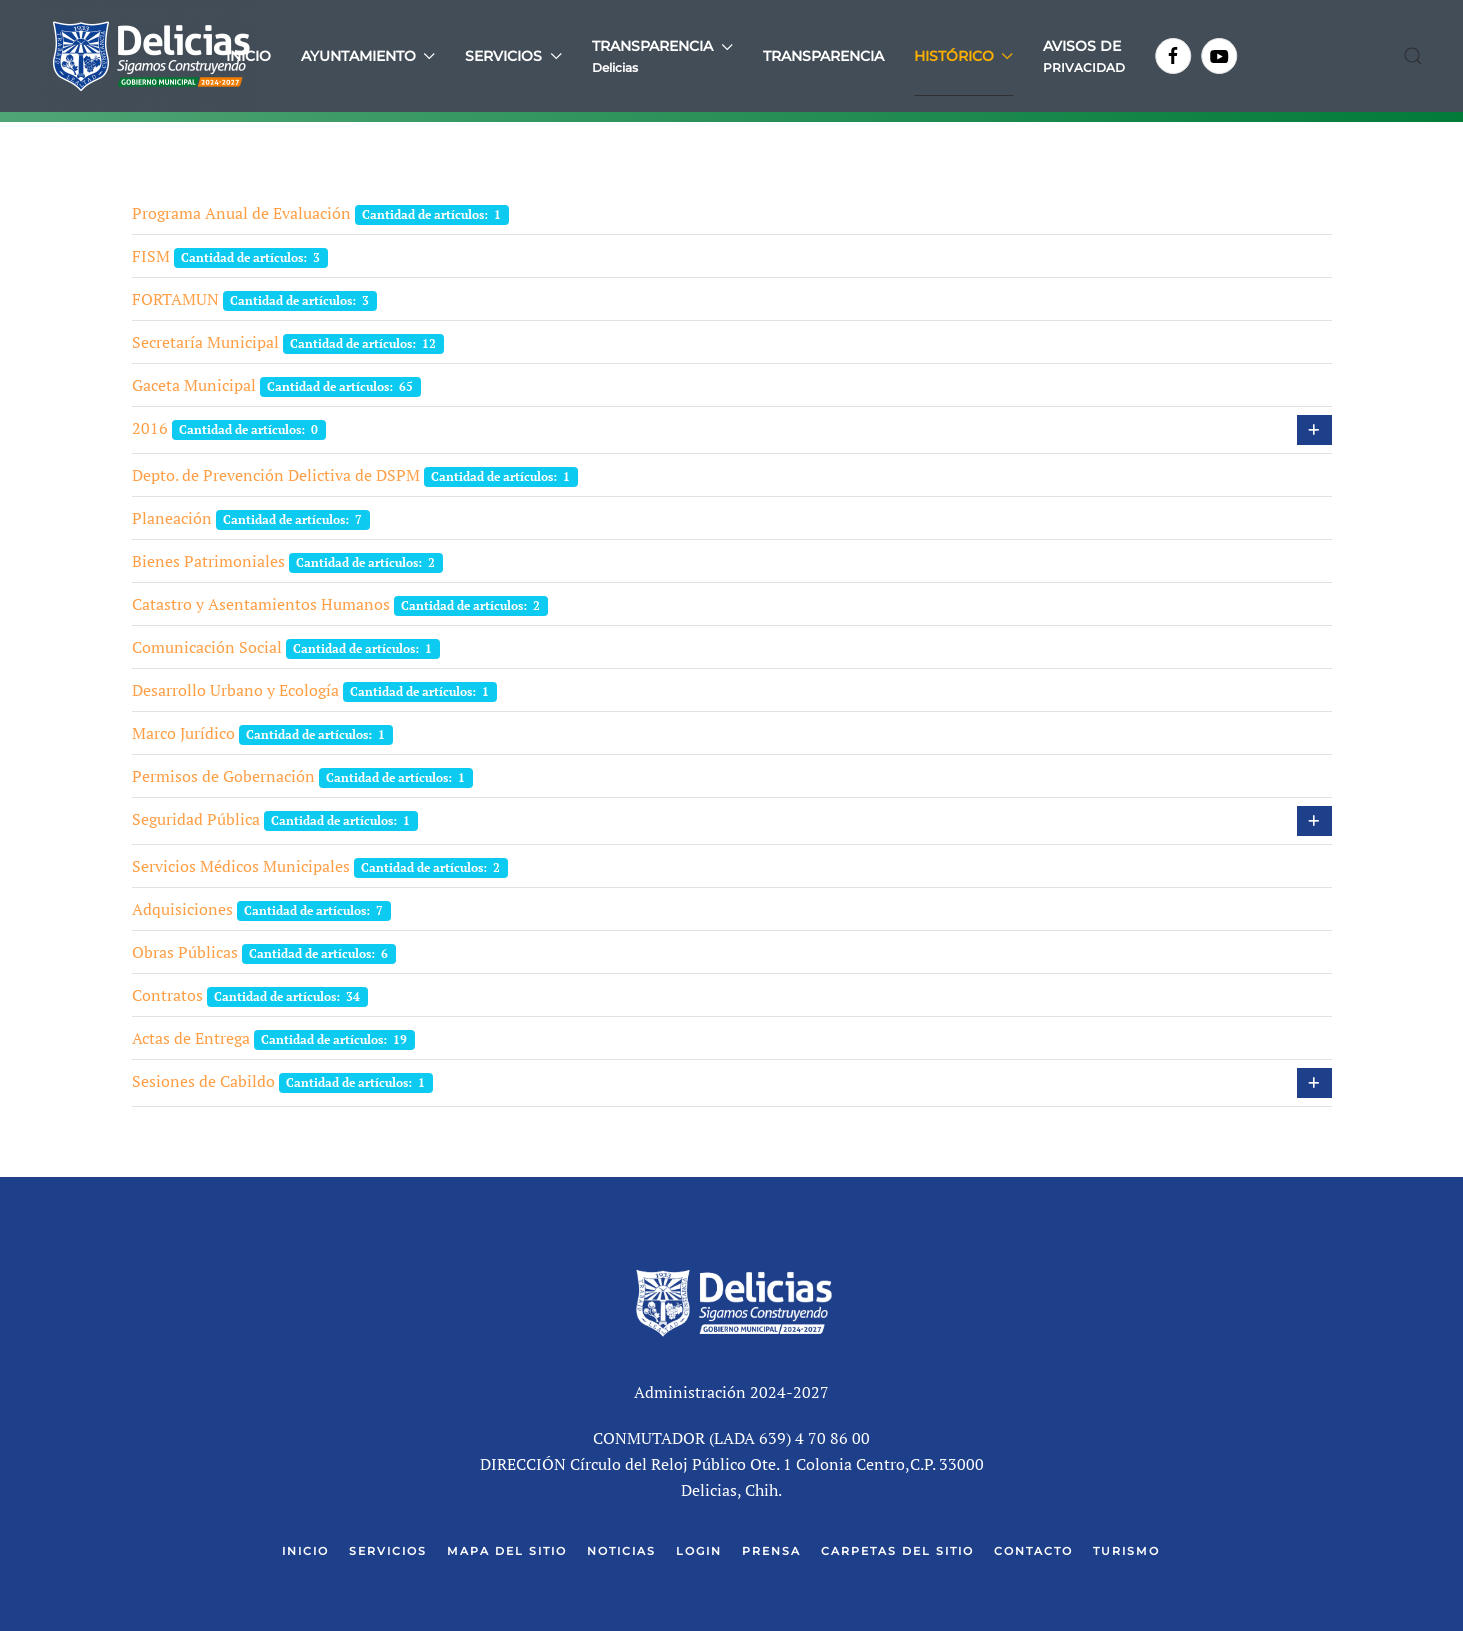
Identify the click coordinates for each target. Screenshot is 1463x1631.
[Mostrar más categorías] (1314, 430)
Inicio (248, 56)
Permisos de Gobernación (223, 776)
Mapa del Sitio (507, 1551)
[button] (662, 56)
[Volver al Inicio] (150, 56)
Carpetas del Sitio (897, 1551)
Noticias (621, 1551)
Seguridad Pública (196, 819)
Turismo (1126, 1551)
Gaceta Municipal (194, 385)
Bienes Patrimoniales (208, 561)
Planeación (172, 518)
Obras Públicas (185, 952)
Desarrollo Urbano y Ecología (235, 690)
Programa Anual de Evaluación (241, 213)
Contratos (167, 995)
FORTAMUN (175, 299)
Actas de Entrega (191, 1038)
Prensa (771, 1551)
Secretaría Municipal (205, 342)
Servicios (388, 1551)
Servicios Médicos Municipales (241, 866)
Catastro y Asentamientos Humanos (261, 604)
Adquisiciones (182, 909)
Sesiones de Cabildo (203, 1081)
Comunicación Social (207, 647)
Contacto (1033, 1551)
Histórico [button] (964, 56)
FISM (151, 256)
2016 (150, 428)
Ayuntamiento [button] (368, 56)
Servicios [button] (513, 56)
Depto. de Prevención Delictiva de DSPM (276, 475)
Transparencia (823, 56)
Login (699, 1551)
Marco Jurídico (183, 733)
